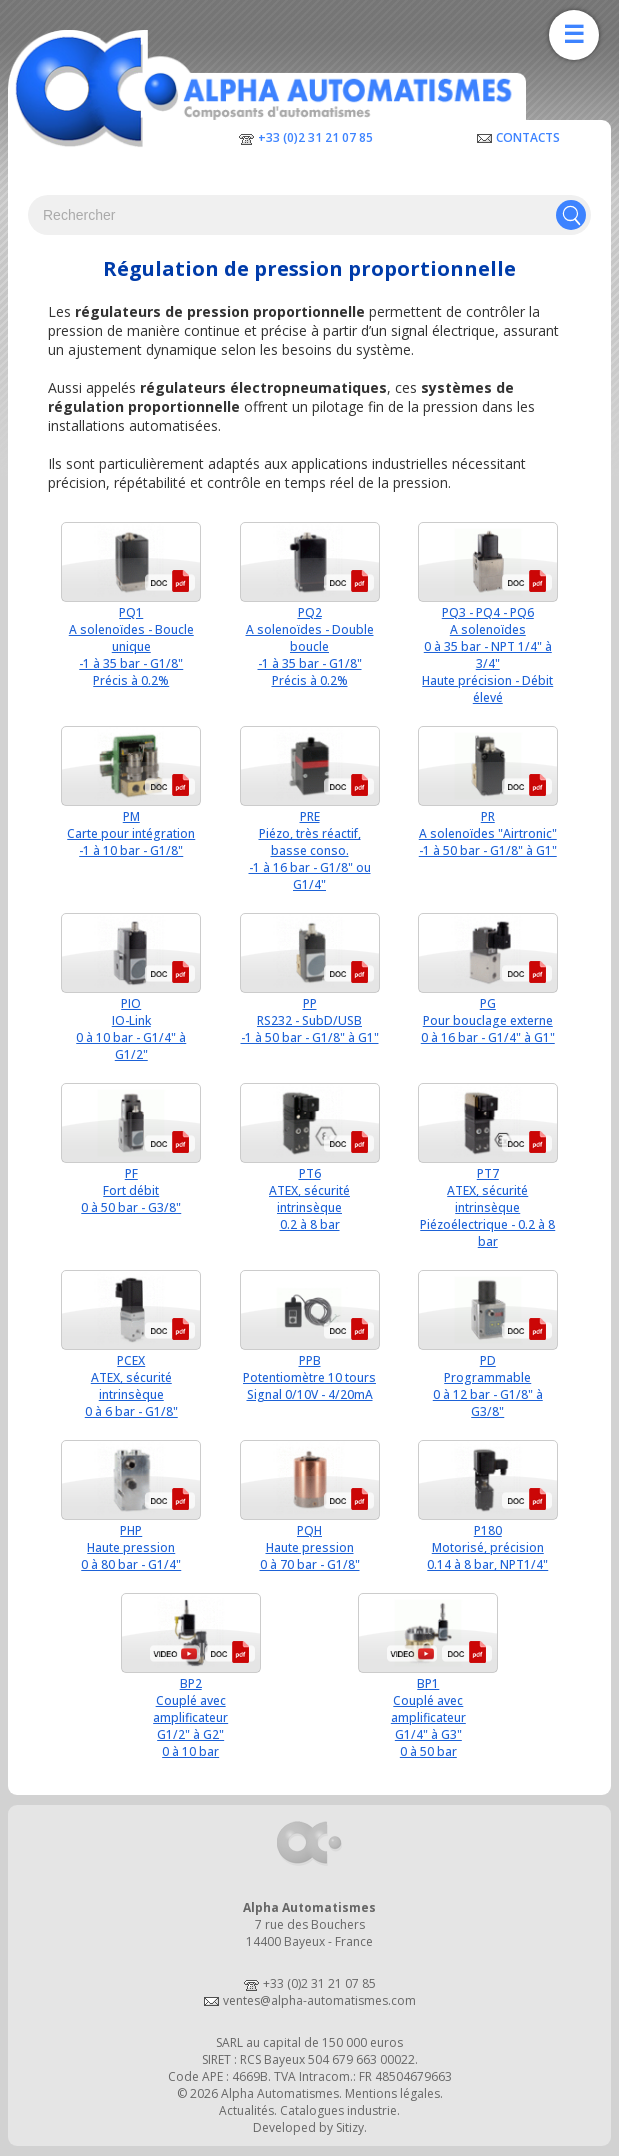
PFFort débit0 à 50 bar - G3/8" (131, 1190)
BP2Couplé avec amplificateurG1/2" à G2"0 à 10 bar (190, 1717)
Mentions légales (392, 2093)
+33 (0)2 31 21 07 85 (315, 137)
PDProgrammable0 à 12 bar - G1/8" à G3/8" (488, 1386)
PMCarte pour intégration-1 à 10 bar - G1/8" (131, 833)
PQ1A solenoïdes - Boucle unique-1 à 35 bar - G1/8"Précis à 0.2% (131, 646)
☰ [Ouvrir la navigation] (574, 34)
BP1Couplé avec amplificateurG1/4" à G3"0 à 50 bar (428, 1717)
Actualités (246, 2110)
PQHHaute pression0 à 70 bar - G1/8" (310, 1547)
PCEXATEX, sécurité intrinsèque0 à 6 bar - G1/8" (131, 1386)
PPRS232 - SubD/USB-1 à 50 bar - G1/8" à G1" (310, 1020)
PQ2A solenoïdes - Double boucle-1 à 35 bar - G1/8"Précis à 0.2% (310, 646)
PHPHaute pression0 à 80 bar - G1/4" (131, 1547)
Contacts (528, 137)
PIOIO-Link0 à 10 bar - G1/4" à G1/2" (131, 1029)
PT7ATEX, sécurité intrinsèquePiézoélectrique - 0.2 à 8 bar (487, 1207)
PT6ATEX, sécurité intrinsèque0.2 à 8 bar (309, 1199)
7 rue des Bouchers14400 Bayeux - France (309, 1933)
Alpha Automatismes (280, 2093)
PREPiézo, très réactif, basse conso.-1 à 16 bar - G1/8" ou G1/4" (310, 850)
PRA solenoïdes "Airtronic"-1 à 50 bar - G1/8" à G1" (488, 833)
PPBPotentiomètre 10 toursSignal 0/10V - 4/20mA (309, 1377)
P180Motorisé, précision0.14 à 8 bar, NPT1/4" (487, 1547)
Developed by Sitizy (308, 2127)
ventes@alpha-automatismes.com (319, 2000)
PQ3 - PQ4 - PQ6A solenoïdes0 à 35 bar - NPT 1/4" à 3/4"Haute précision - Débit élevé (487, 655)
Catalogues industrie (338, 2110)
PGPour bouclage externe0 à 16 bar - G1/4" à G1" (488, 1020)
